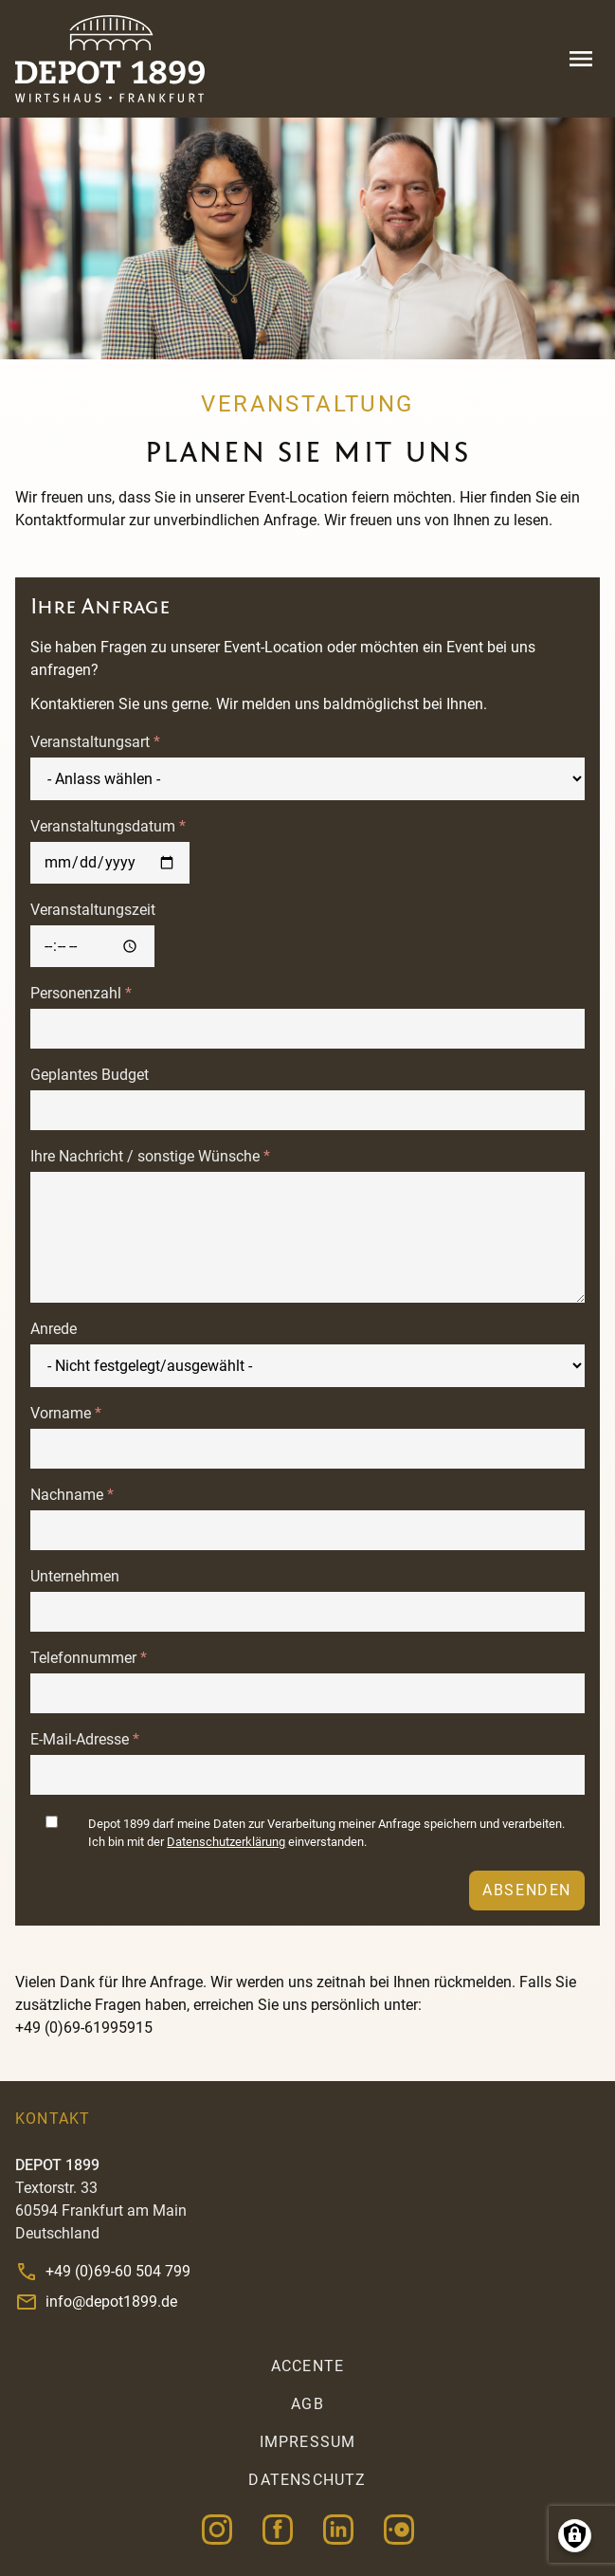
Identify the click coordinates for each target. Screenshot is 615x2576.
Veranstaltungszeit (92, 910)
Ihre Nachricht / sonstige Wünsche (145, 1156)
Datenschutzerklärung (226, 1842)
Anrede (53, 1329)
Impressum (308, 2442)
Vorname (60, 1413)
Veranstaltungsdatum (102, 826)
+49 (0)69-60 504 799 (117, 2271)
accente (307, 2366)
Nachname (66, 1495)
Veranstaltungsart (90, 742)
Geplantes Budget (89, 1075)
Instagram (217, 2529)
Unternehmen (74, 1576)
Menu (581, 59)
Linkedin (338, 2529)
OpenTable (399, 2529)
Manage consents (574, 2535)
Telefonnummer (83, 1658)
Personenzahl (75, 993)
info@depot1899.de (111, 2302)
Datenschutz (307, 2480)
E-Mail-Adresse (79, 1739)
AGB (307, 2404)
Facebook (277, 2529)
